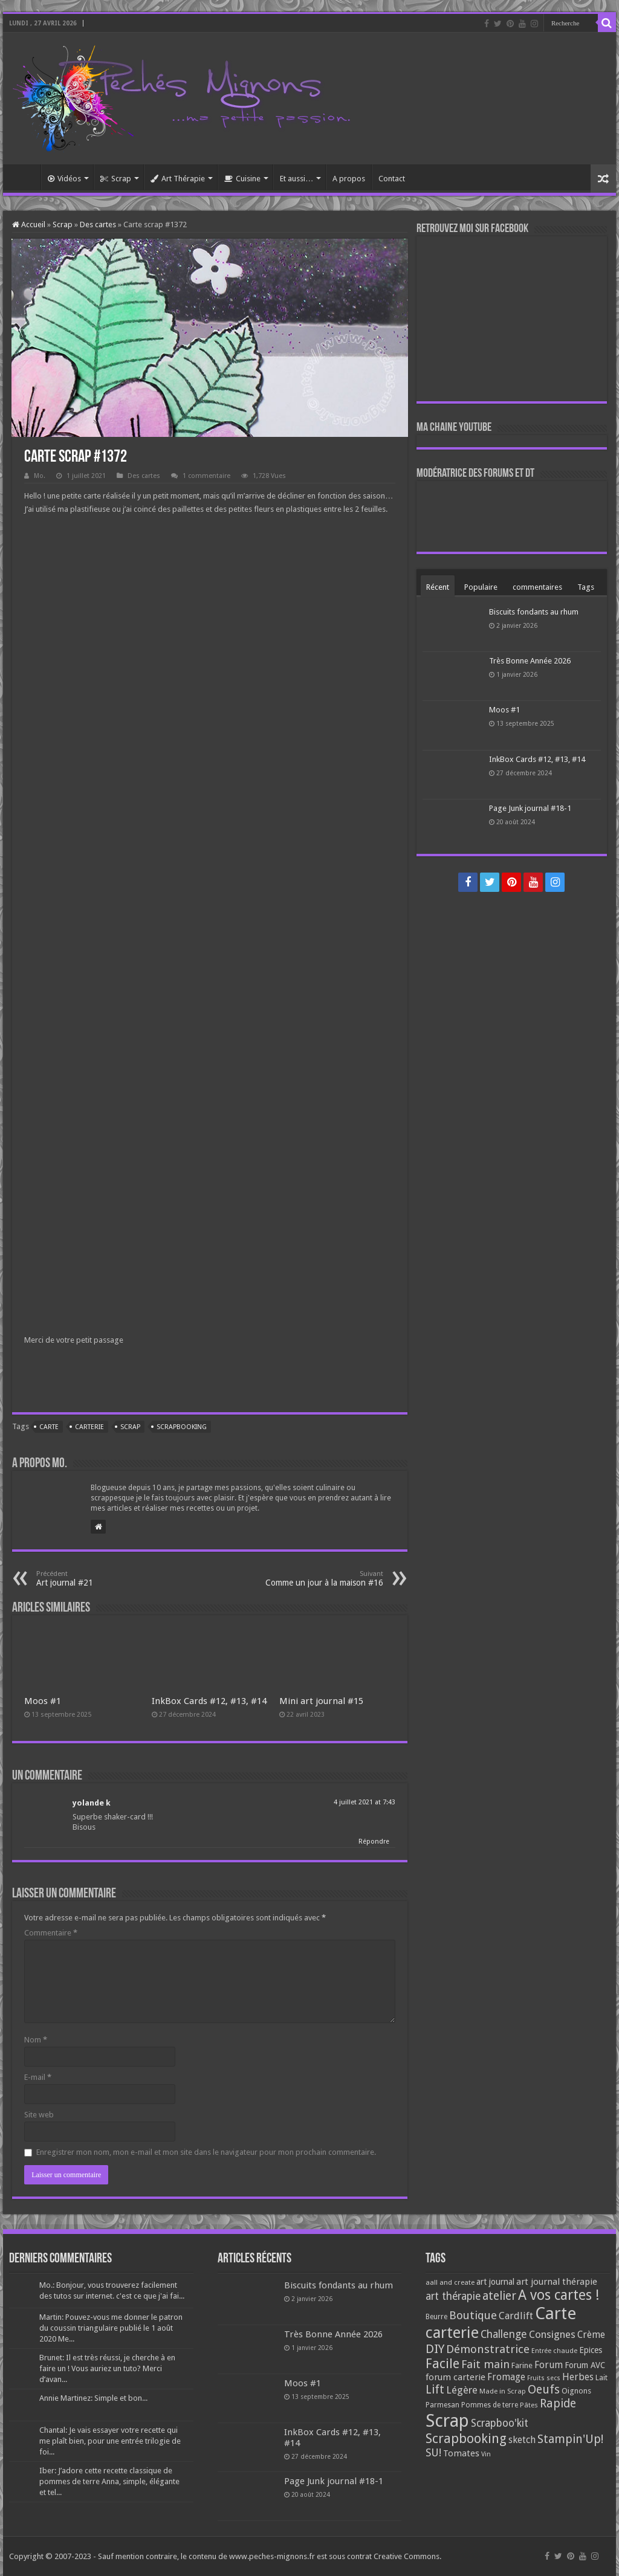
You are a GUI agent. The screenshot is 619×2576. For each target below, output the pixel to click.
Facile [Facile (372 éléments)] (442, 2363)
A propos (348, 178)
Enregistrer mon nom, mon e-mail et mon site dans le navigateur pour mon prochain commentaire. (206, 2152)
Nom (35, 2039)
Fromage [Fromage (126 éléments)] (506, 2377)
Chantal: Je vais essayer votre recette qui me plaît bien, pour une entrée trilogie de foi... (110, 2441)
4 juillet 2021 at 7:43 (364, 1802)
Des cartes (98, 224)
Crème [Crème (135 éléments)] (591, 2334)
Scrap (115, 178)
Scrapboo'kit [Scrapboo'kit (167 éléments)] (499, 2423)
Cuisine (242, 178)
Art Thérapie (178, 178)
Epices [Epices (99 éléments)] (590, 2350)
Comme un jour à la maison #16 (321, 1578)
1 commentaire (206, 476)
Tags (585, 587)
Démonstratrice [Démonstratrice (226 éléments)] (488, 2349)
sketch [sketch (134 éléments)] (522, 2439)
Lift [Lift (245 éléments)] (435, 2390)
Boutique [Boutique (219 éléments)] (473, 2315)
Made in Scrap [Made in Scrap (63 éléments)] (502, 2391)
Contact (391, 178)
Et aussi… (296, 178)
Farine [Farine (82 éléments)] (522, 2365)
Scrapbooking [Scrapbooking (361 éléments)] (466, 2438)
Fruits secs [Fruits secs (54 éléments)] (543, 2378)
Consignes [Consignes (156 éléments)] (552, 2334)
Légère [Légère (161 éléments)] (462, 2390)
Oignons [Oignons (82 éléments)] (576, 2390)
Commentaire (50, 1932)
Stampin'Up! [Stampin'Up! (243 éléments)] (570, 2439)
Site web (39, 2114)
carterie (89, 1427)
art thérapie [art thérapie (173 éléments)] (453, 2296)
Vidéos (64, 178)
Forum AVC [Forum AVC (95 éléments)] (585, 2365)
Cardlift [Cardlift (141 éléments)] (516, 2316)
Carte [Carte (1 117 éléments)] (555, 2313)
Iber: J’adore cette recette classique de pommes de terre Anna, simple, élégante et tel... (109, 2481)
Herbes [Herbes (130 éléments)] (578, 2377)
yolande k (92, 1802)
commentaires (537, 587)
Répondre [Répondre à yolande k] (373, 1841)
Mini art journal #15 (321, 1701)
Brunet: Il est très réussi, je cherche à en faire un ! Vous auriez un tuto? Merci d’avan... (107, 2368)
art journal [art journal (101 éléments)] (495, 2282)
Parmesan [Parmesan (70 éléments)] (442, 2405)
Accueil (25, 177)
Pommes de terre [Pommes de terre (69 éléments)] (489, 2405)
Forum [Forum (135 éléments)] (548, 2365)
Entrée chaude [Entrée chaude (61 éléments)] (554, 2350)
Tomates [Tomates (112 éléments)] (461, 2453)
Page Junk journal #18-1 (530, 808)
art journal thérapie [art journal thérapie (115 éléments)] (556, 2281)
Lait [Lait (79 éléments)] (601, 2377)
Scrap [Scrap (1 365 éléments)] (447, 2420)
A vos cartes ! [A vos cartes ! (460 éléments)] (559, 2295)
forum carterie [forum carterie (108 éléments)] (455, 2377)
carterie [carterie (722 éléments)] (452, 2332)
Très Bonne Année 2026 (530, 660)
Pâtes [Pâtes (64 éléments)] (529, 2405)
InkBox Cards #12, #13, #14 (209, 1701)
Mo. (39, 476)
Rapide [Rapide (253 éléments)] (558, 2403)
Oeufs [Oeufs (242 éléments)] (544, 2390)
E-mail (37, 2077)
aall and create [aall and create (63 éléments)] (450, 2282)
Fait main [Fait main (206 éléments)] (485, 2364)
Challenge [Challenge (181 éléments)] (504, 2334)
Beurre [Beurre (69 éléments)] (436, 2317)
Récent (437, 587)
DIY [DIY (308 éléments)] (435, 2349)
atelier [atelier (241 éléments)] (499, 2296)
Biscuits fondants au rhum (533, 611)
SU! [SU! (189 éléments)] (433, 2452)
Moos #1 (42, 1701)
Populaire (480, 587)
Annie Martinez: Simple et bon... (93, 2398)
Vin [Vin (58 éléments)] (486, 2454)
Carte (49, 1427)
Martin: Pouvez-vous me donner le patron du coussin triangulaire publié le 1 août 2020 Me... (111, 2328)
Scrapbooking (182, 1427)
